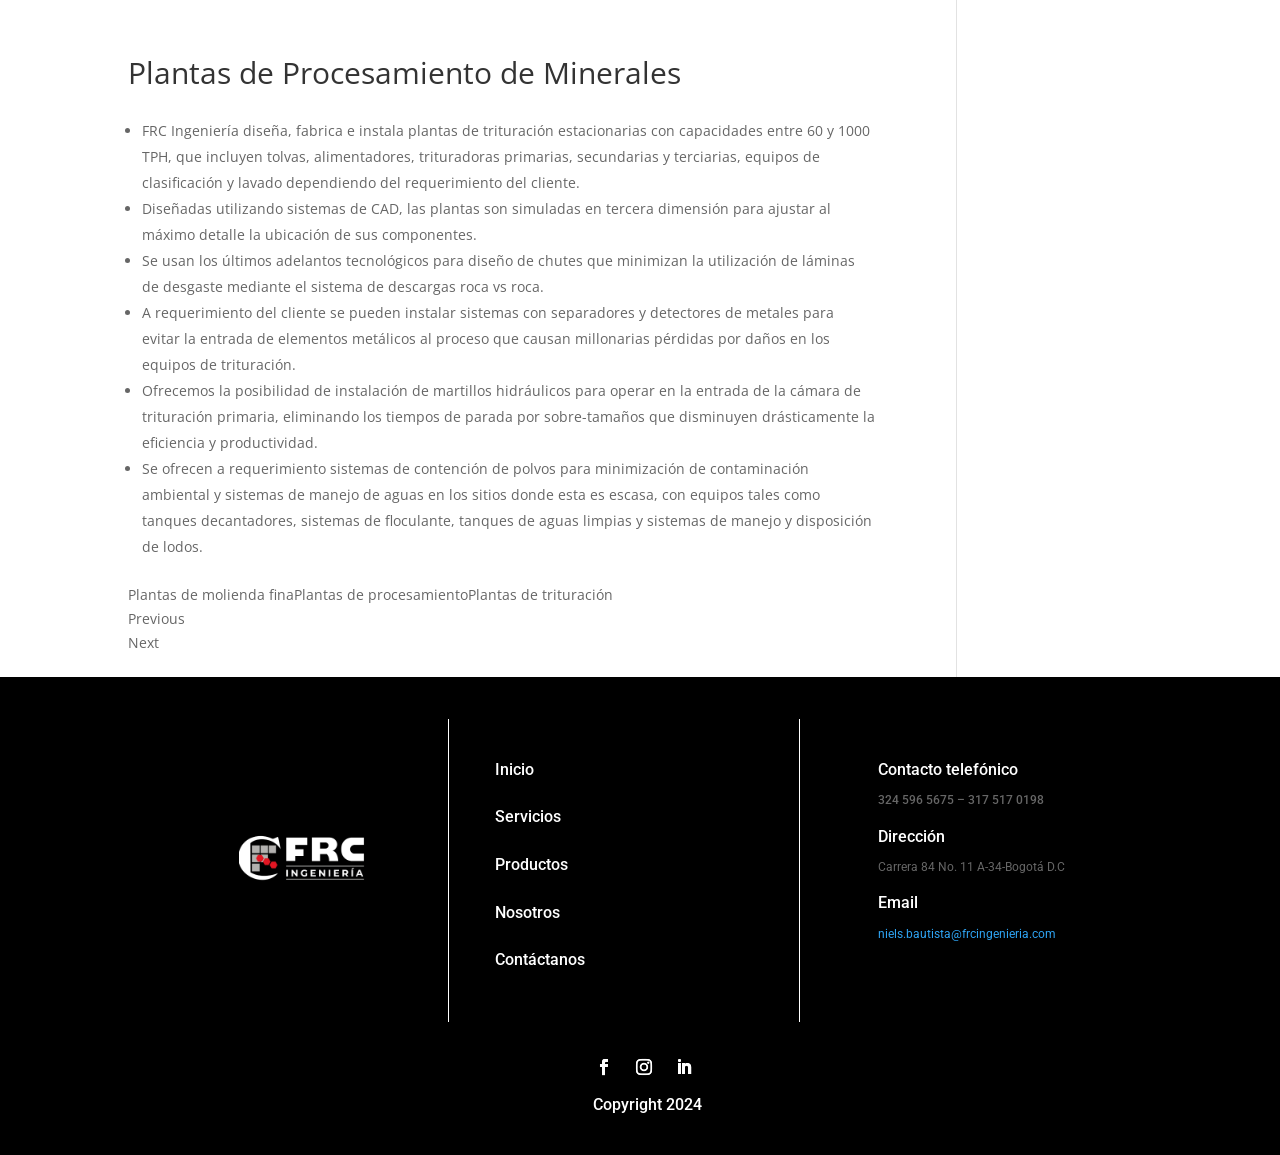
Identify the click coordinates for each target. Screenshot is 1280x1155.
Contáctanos (540, 959)
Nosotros (527, 912)
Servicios (528, 816)
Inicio (514, 769)
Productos (531, 864)
